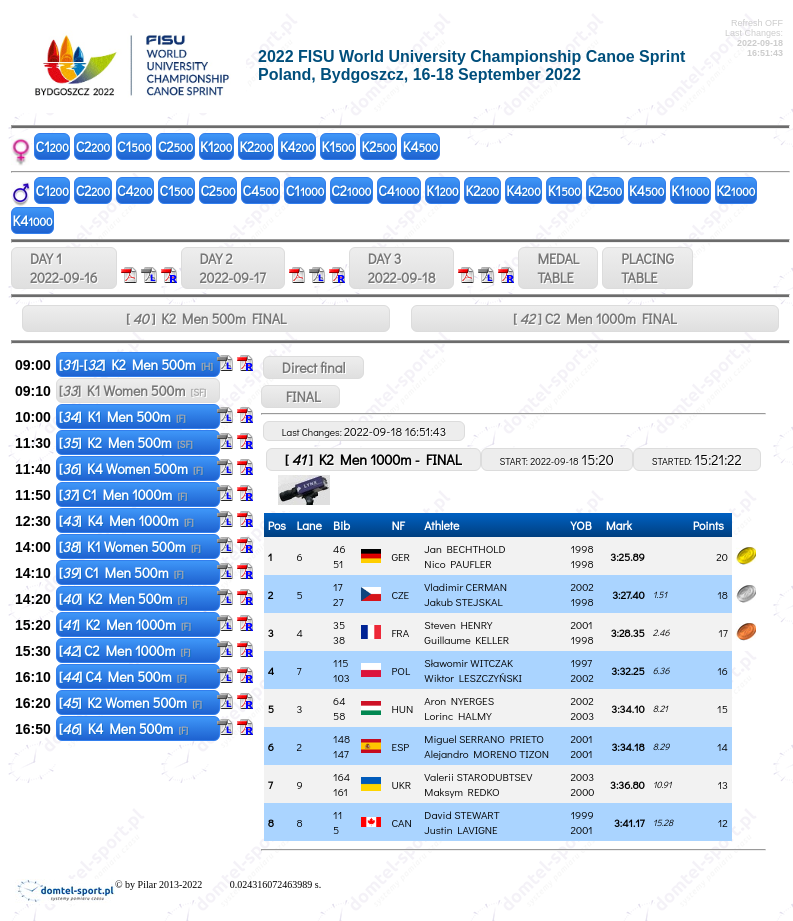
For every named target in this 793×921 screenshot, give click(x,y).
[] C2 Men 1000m (125, 650)
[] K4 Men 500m (123, 728)
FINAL (300, 396)
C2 (93, 146)
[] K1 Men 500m (122, 416)
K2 (256, 146)
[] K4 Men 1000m (126, 520)
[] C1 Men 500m (121, 572)
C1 (52, 146)
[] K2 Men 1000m (125, 624)
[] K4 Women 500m (131, 468)
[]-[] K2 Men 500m (136, 364)
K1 (216, 146)
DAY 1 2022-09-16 (64, 268)
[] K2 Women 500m (130, 702)
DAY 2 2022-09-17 (233, 268)
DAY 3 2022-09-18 (402, 268)
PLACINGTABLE (647, 268)
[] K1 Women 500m (132, 390)
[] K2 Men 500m (126, 442)
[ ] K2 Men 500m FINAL (206, 318)
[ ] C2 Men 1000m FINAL (595, 318)
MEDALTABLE (558, 268)
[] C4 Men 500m (123, 676)
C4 (134, 190)
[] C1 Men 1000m (123, 494)
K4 (297, 146)
